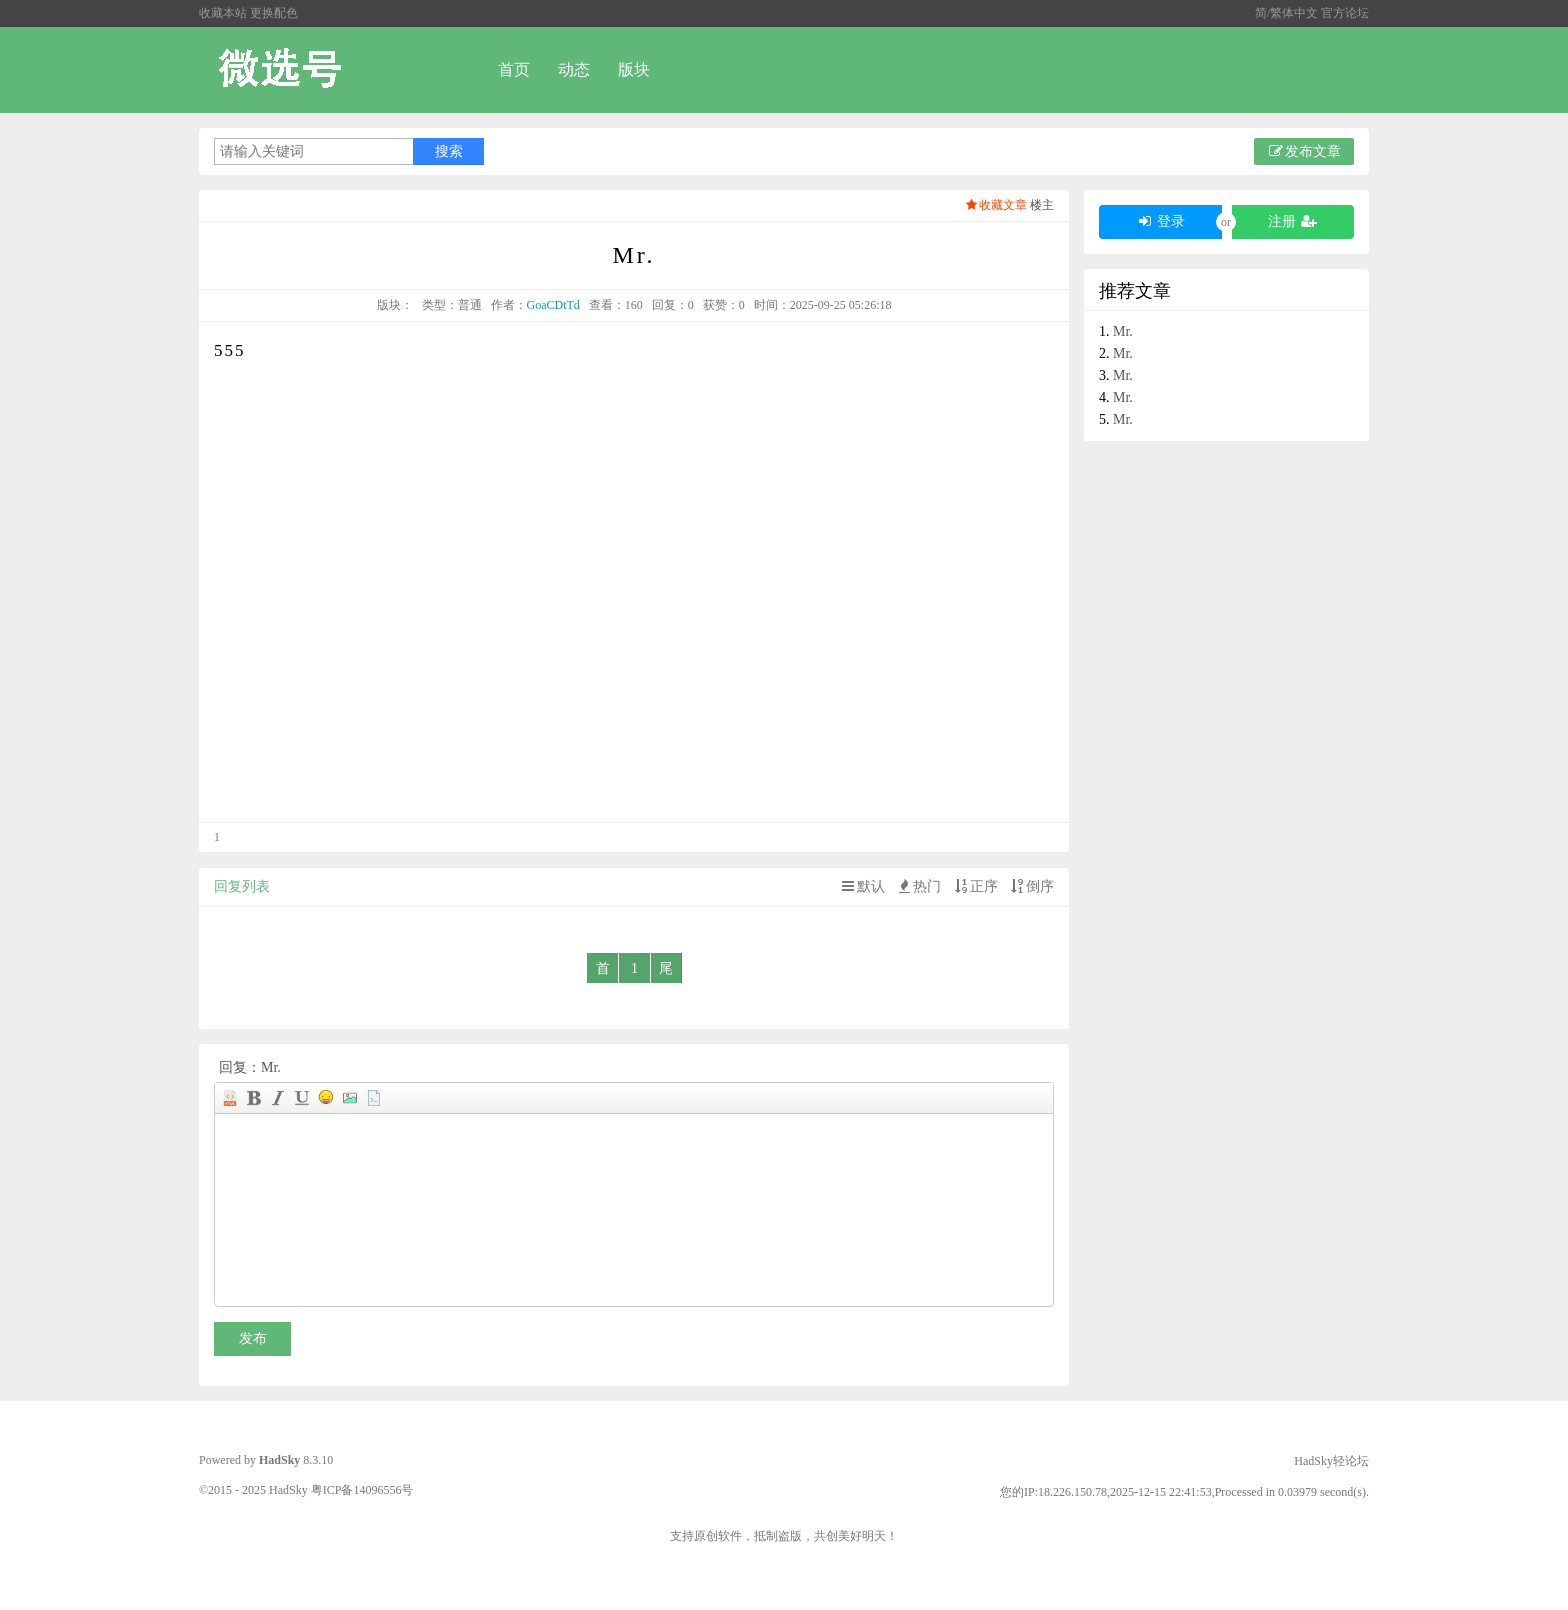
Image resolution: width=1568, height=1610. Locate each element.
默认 (862, 886)
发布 (253, 1338)
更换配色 (274, 13)
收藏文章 (995, 205)
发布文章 (1304, 151)
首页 (514, 69)
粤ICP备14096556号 (362, 1490)
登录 (1161, 221)
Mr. (1123, 331)
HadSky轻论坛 (1331, 1461)
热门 (918, 886)
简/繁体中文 (1288, 13)
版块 (634, 69)
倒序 (1031, 886)
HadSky (279, 1460)
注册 (1293, 221)
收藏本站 (223, 13)
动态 (574, 69)
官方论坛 (1345, 13)
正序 (975, 886)
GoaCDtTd (553, 305)
